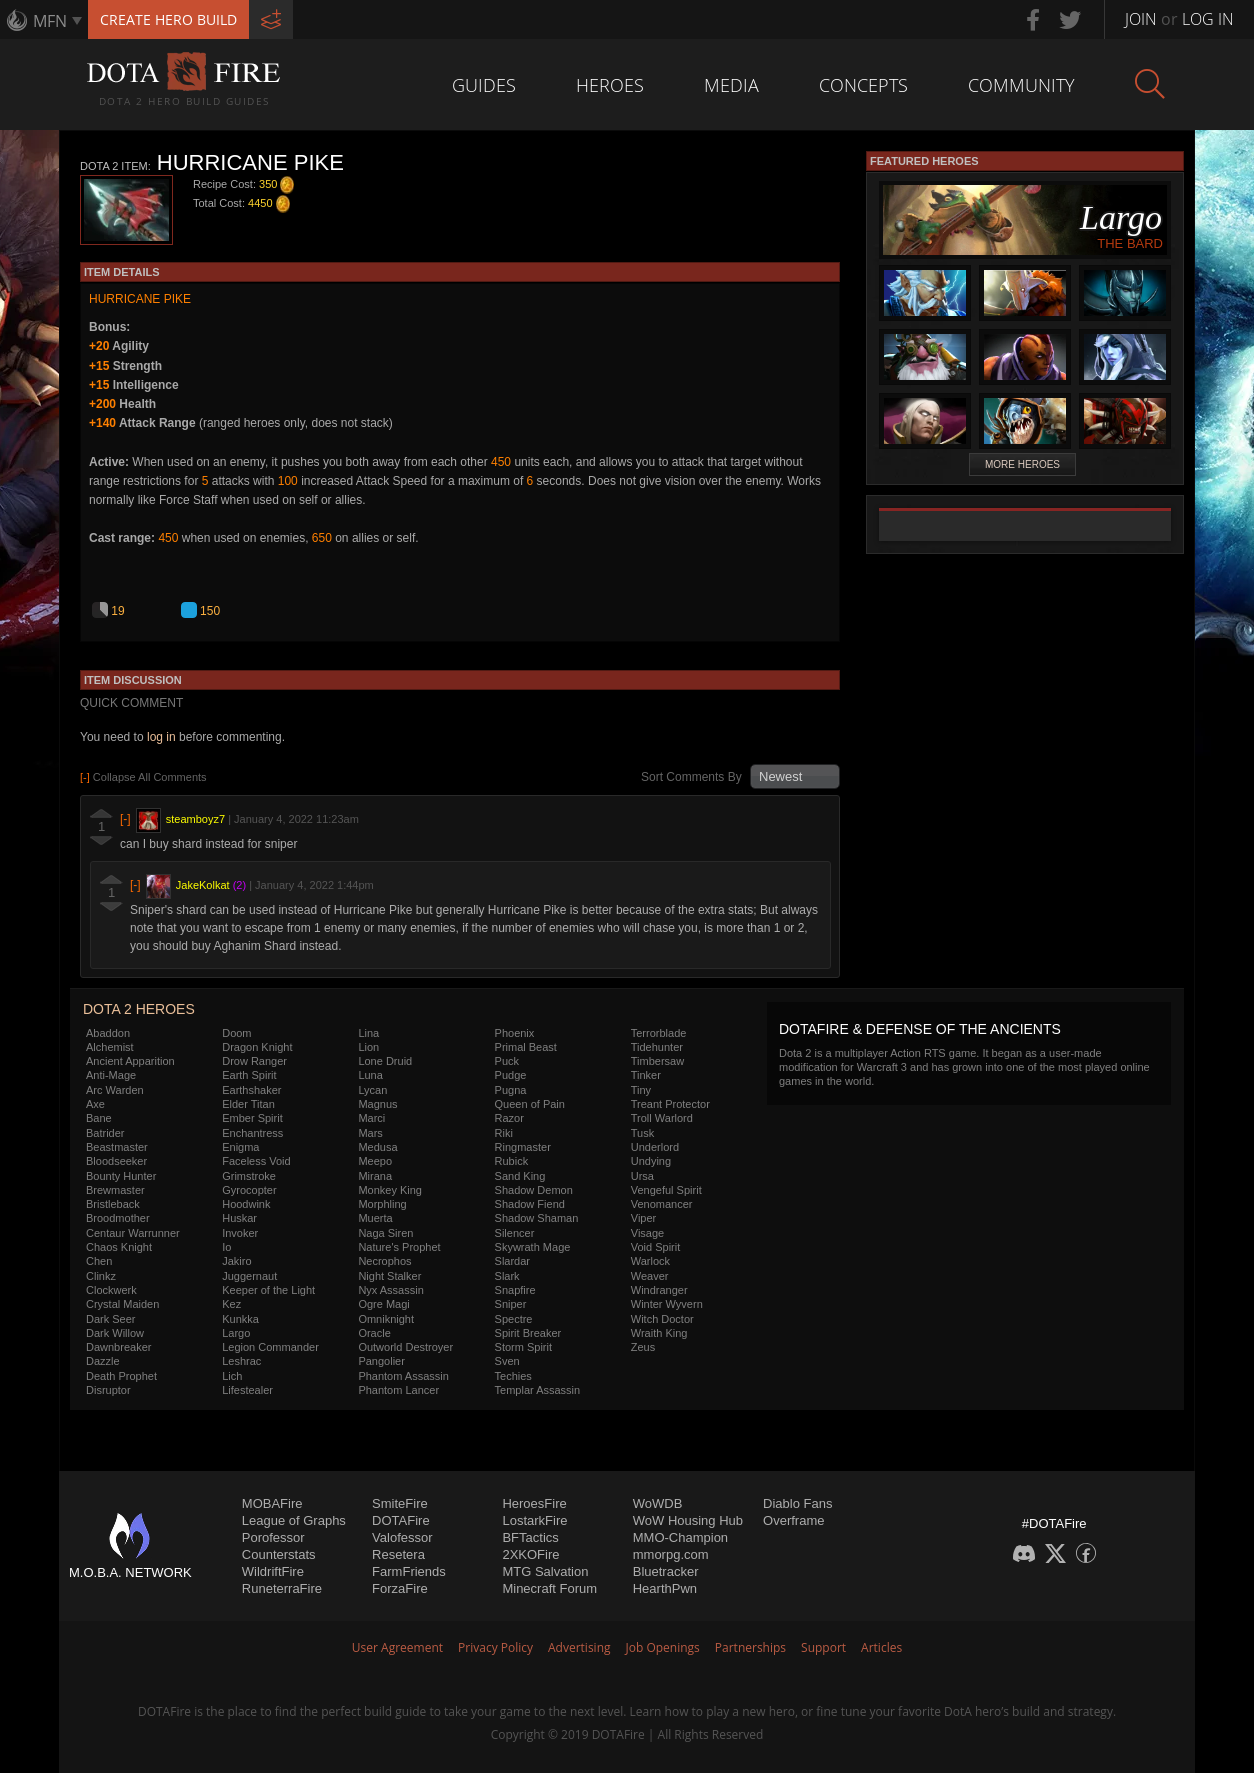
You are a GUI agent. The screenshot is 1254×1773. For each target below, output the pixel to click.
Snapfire (515, 1290)
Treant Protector (670, 1104)
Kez (231, 1304)
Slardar (512, 1261)
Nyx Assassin (390, 1290)
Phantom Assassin (403, 1376)
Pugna (511, 1090)
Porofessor (273, 1537)
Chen (99, 1261)
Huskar (239, 1218)
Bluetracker (666, 1571)
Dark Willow (115, 1333)
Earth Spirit (249, 1075)
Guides (484, 85)
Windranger (659, 1290)
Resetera (398, 1554)
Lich (232, 1376)
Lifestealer (247, 1390)
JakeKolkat (203, 885)
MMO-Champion (680, 1537)
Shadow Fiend (530, 1204)
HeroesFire (534, 1503)
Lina (368, 1033)
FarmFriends (409, 1571)
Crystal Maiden (122, 1304)
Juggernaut (249, 1276)
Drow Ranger (254, 1061)
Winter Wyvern (667, 1304)
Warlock (650, 1261)
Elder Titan (248, 1104)
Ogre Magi (383, 1304)
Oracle (374, 1333)
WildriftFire (273, 1571)
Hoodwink (246, 1204)
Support (823, 1647)
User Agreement (397, 1647)
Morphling (382, 1204)
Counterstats (279, 1554)
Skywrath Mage (533, 1247)
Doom (236, 1033)
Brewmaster (115, 1190)
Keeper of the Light (268, 1290)
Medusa (377, 1147)
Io (226, 1247)
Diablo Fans (797, 1503)
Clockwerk (111, 1290)
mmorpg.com (671, 1554)
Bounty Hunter (121, 1176)
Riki (504, 1133)
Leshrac (241, 1361)
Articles (881, 1647)
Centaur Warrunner (133, 1233)
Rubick (512, 1161)
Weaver (650, 1276)
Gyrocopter (249, 1190)
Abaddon (108, 1033)
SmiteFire (400, 1503)
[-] (125, 819)
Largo (236, 1333)
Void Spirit (656, 1247)
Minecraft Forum (549, 1588)
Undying (651, 1161)
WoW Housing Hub (688, 1520)
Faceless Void (256, 1161)
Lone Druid (385, 1061)
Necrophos (384, 1261)
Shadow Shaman (537, 1218)
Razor (509, 1118)
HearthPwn (665, 1588)
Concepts (863, 85)
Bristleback (113, 1204)
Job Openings (663, 1647)
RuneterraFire (282, 1588)
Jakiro (236, 1261)
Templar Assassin (538, 1390)
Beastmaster (117, 1147)
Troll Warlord (662, 1118)
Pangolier (381, 1361)
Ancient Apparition (130, 1061)
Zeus (643, 1347)
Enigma (240, 1147)
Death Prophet (121, 1376)
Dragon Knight (257, 1047)
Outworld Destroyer (405, 1347)
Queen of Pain (530, 1104)
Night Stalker (389, 1276)
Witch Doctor (662, 1319)
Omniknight (386, 1319)
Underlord (655, 1147)
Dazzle (103, 1361)
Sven (507, 1361)
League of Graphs (294, 1520)
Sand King (520, 1176)
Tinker (646, 1075)
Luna (370, 1075)
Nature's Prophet (399, 1247)
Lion (368, 1047)
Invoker (240, 1233)
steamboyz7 (195, 819)
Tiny (641, 1090)
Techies (513, 1376)
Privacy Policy (495, 1647)
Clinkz (101, 1276)
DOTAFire (401, 1520)
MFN (50, 21)
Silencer (515, 1233)
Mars (370, 1133)
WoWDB (658, 1503)
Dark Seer (111, 1319)
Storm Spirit (523, 1347)
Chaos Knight (119, 1247)
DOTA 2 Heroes (139, 1009)
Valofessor (402, 1537)
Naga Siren (385, 1233)
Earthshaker (251, 1090)
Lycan (372, 1090)
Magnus (377, 1104)
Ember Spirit (252, 1118)
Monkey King (390, 1190)
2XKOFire (530, 1554)
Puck (507, 1061)
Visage (647, 1233)
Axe (95, 1104)
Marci (371, 1118)
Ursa (642, 1176)
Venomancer (662, 1204)
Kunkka (240, 1319)
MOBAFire (272, 1503)
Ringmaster (523, 1147)
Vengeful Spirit (666, 1190)
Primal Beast (526, 1047)
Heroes (610, 85)
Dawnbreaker (118, 1347)
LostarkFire (534, 1520)
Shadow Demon (534, 1190)
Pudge (511, 1075)
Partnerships (750, 1647)
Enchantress (252, 1133)
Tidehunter (657, 1047)
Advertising (579, 1647)
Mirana (375, 1176)
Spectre (514, 1319)
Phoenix (515, 1033)
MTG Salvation (545, 1571)
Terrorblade (659, 1033)
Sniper (511, 1304)
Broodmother (118, 1218)
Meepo (375, 1161)
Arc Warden (115, 1090)
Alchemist (110, 1047)
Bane (99, 1118)
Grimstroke (249, 1176)
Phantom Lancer (398, 1390)
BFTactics (530, 1537)
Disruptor (108, 1390)
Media (731, 85)
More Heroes (1022, 464)
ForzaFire (400, 1588)
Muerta (375, 1218)
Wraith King (659, 1333)
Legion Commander (270, 1347)
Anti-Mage (111, 1075)
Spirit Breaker (528, 1333)
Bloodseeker (116, 1161)
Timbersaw (657, 1061)
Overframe (793, 1520)
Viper (643, 1218)
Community (1021, 85)
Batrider (105, 1133)
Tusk (642, 1133)
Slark (507, 1276)
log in (161, 737)
